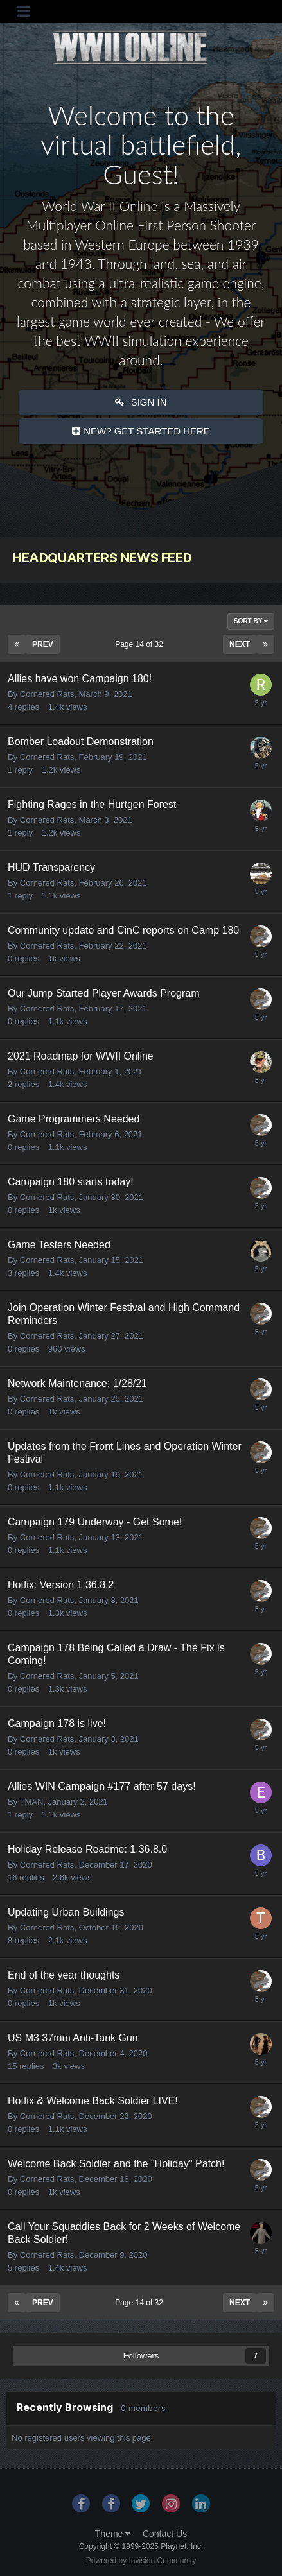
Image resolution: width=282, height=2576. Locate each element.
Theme (112, 2534)
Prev (42, 644)
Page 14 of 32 (141, 644)
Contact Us (165, 2534)
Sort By (251, 620)
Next (239, 644)
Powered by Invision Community (141, 2560)
